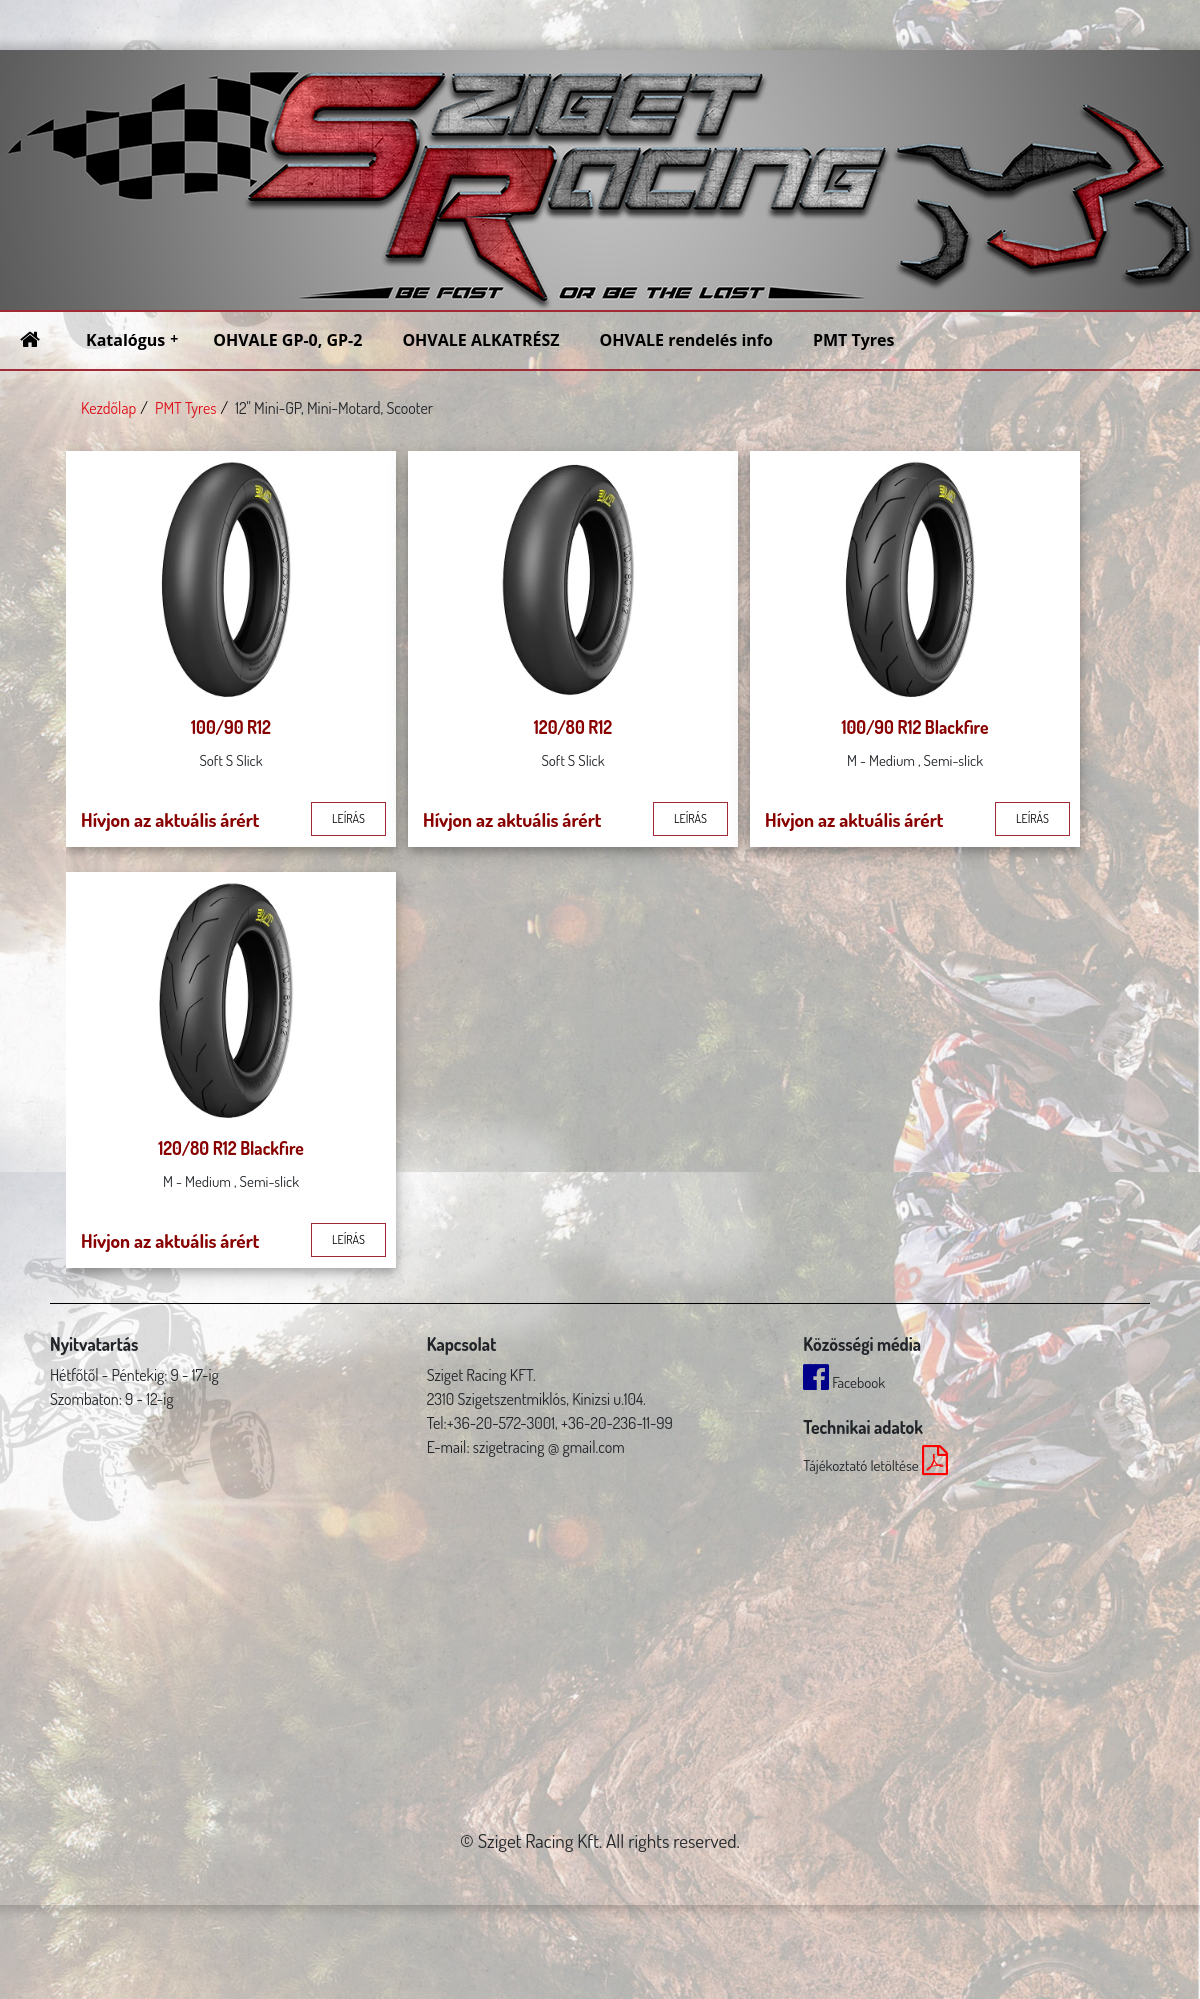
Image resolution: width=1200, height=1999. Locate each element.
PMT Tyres (185, 408)
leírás (348, 818)
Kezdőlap (108, 408)
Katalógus (132, 339)
